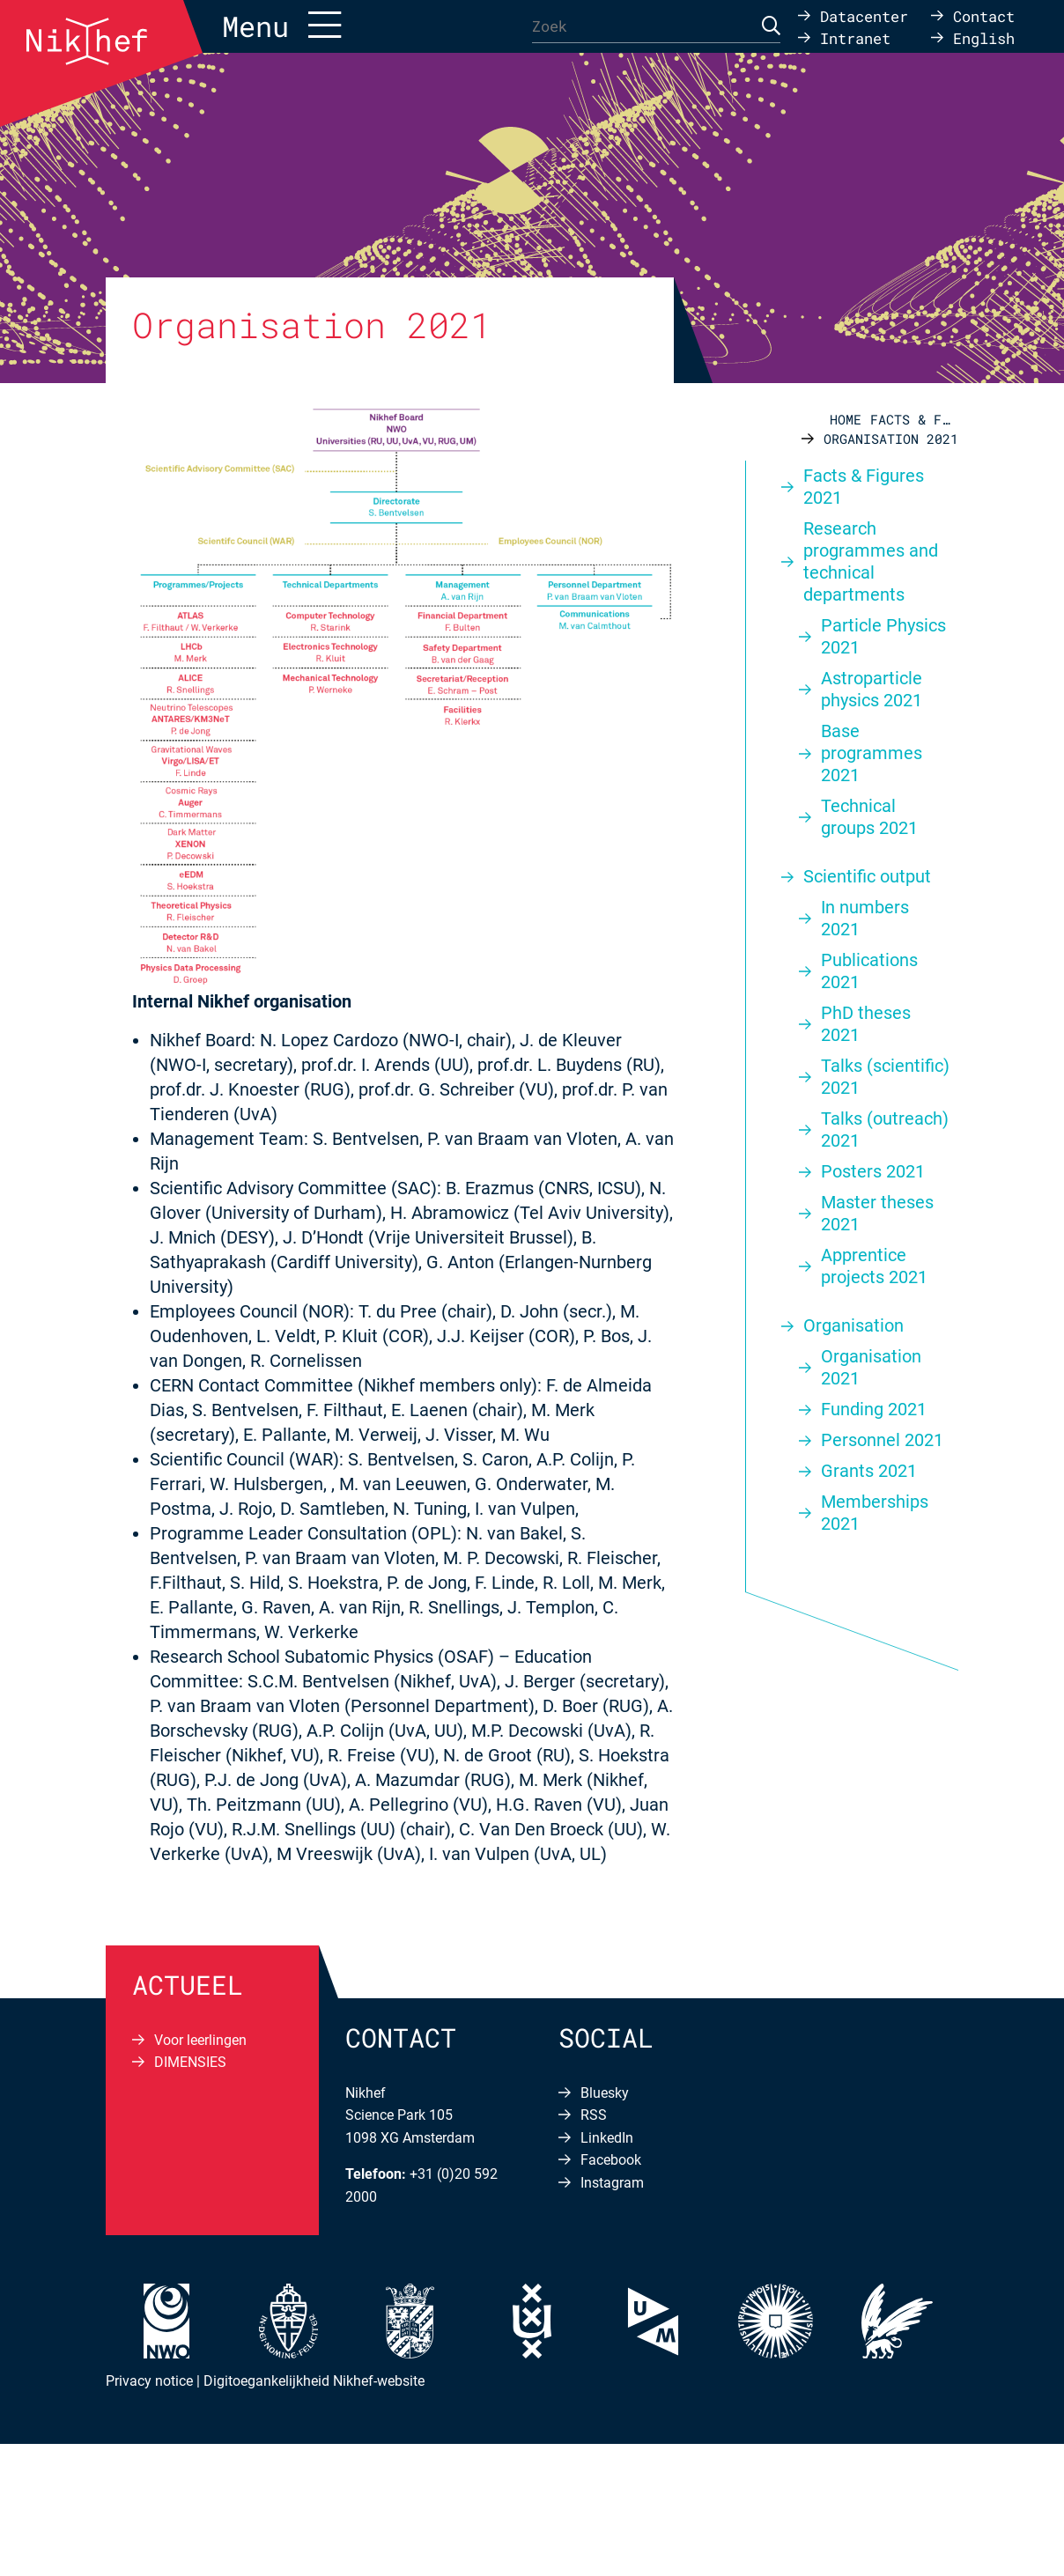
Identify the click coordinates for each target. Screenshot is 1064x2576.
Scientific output (867, 876)
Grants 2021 (869, 1470)
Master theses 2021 (877, 1213)
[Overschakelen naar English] (973, 37)
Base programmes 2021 (871, 753)
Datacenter (864, 15)
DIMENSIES (190, 2062)
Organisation (853, 1325)
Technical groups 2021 (869, 816)
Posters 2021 (873, 1171)
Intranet (855, 37)
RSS (593, 2115)
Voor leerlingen (200, 2040)
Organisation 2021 (871, 1367)
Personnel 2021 (882, 1439)
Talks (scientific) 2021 (885, 1076)
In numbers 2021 (865, 918)
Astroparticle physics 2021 (871, 689)
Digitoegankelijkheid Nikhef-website (314, 2381)
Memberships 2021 (874, 1512)
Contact (984, 15)
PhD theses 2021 (866, 1023)
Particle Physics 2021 (883, 636)
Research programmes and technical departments (870, 561)
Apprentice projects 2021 (874, 1266)
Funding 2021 (874, 1409)
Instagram (612, 2182)
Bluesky (604, 2093)
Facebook (610, 2160)
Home (845, 419)
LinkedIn (606, 2137)
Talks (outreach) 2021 (885, 1129)
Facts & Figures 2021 (914, 419)
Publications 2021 (869, 971)
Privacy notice (149, 2381)
